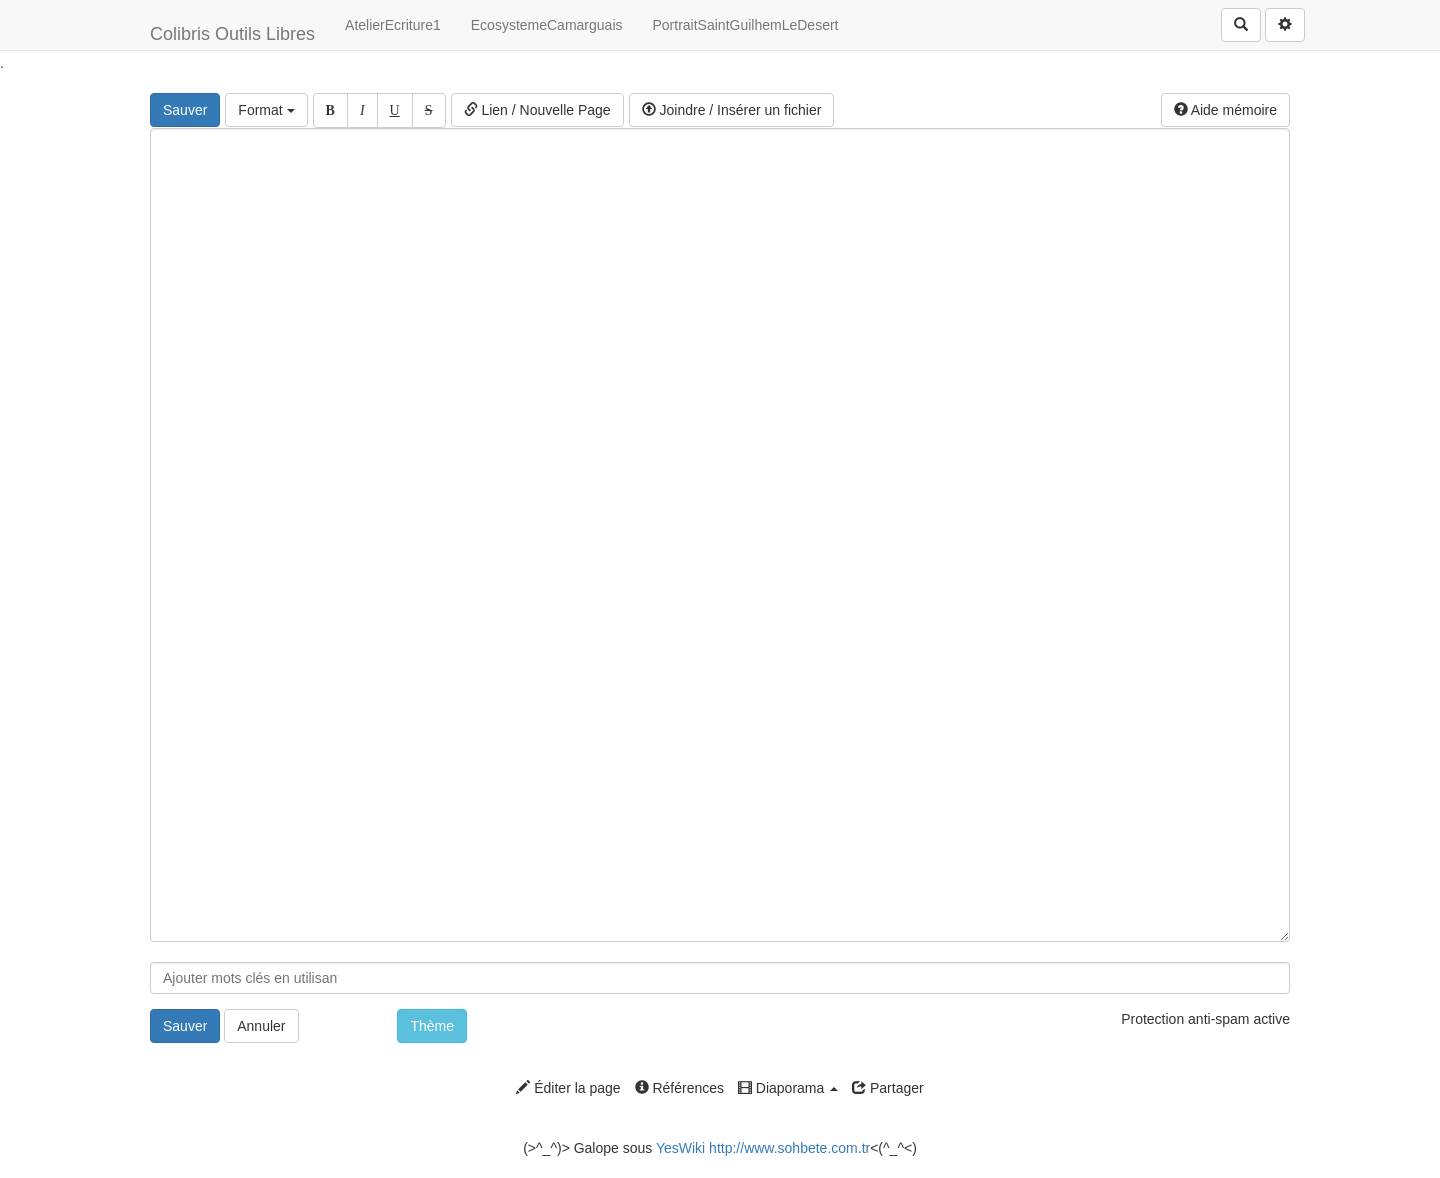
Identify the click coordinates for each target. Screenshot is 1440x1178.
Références (679, 1088)
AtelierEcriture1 (393, 25)
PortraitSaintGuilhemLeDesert (746, 25)
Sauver (185, 110)
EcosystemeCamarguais (547, 25)
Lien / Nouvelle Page (537, 110)
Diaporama (788, 1088)
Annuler (261, 1026)
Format (266, 110)
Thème (432, 1026)
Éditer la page (568, 1088)
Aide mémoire (1225, 110)
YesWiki (680, 1148)
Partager (888, 1088)
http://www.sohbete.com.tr (789, 1148)
